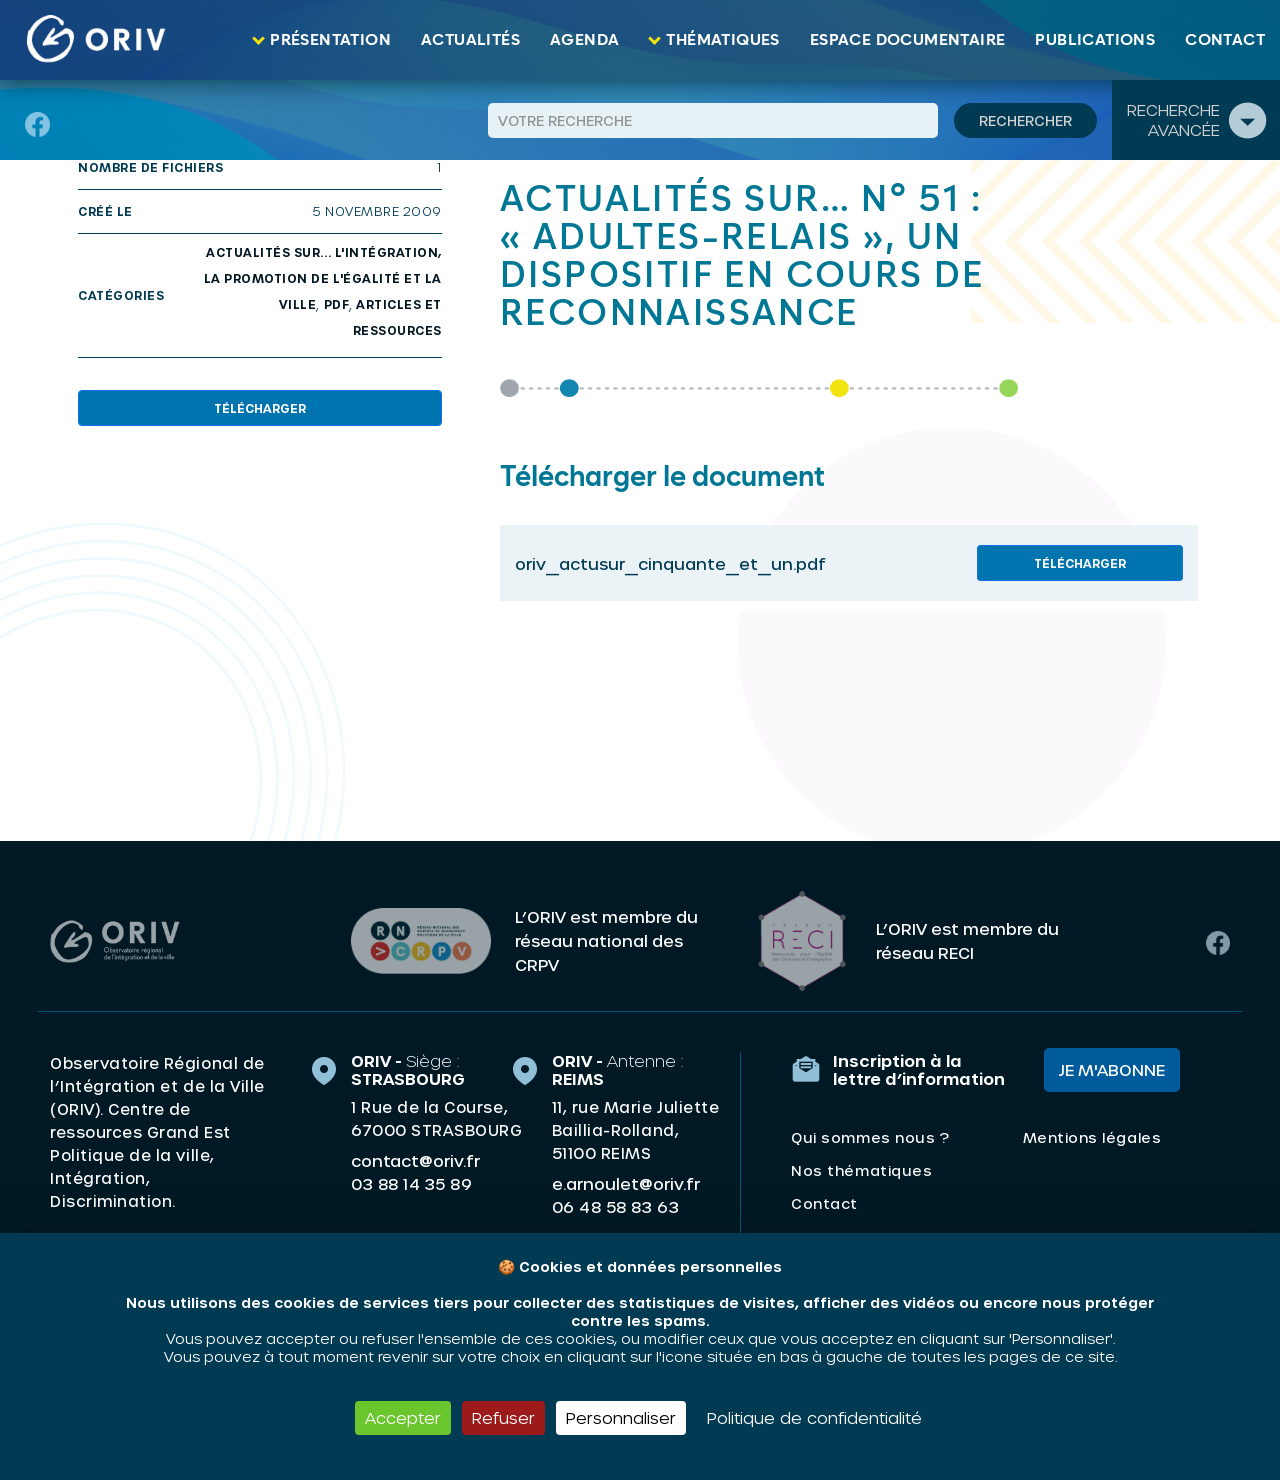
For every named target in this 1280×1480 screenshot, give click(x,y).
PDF (337, 304)
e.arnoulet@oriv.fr (626, 1183)
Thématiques (722, 40)
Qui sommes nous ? (870, 1137)
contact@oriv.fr (415, 1160)
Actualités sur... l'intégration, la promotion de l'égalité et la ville (323, 278)
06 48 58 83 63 (615, 1207)
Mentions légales (1092, 1137)
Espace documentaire (908, 40)
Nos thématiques (861, 1170)
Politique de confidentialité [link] (814, 1417)
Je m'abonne (1112, 1069)
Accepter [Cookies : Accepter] (403, 1417)
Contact (1225, 40)
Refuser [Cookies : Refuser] (503, 1417)
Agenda (584, 40)
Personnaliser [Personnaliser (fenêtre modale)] (621, 1417)
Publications (1095, 40)
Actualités (470, 40)
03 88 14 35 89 (411, 1184)
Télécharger (260, 408)
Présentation (330, 40)
